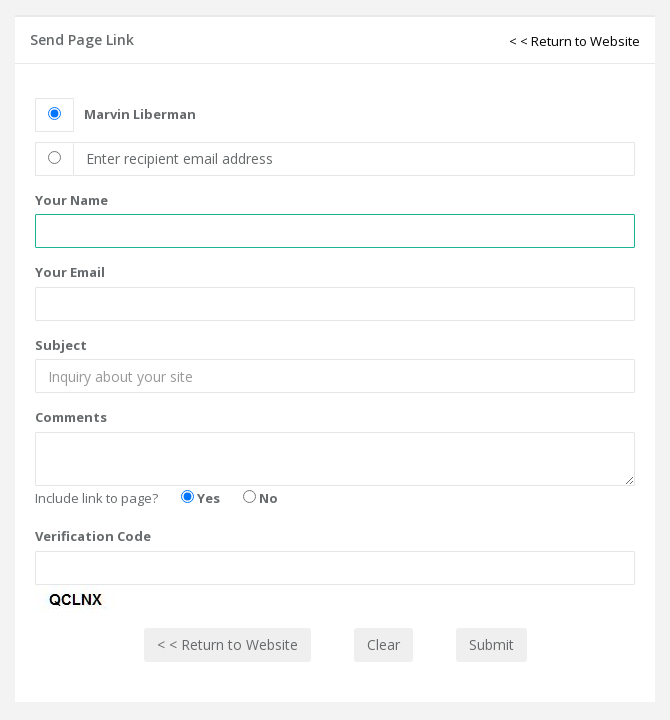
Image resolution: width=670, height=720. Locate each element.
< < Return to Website (574, 41)
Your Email (70, 272)
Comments (71, 417)
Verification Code (93, 536)
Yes (200, 498)
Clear (383, 644)
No (260, 498)
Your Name (71, 200)
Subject (61, 345)
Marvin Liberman (140, 114)
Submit (491, 644)
